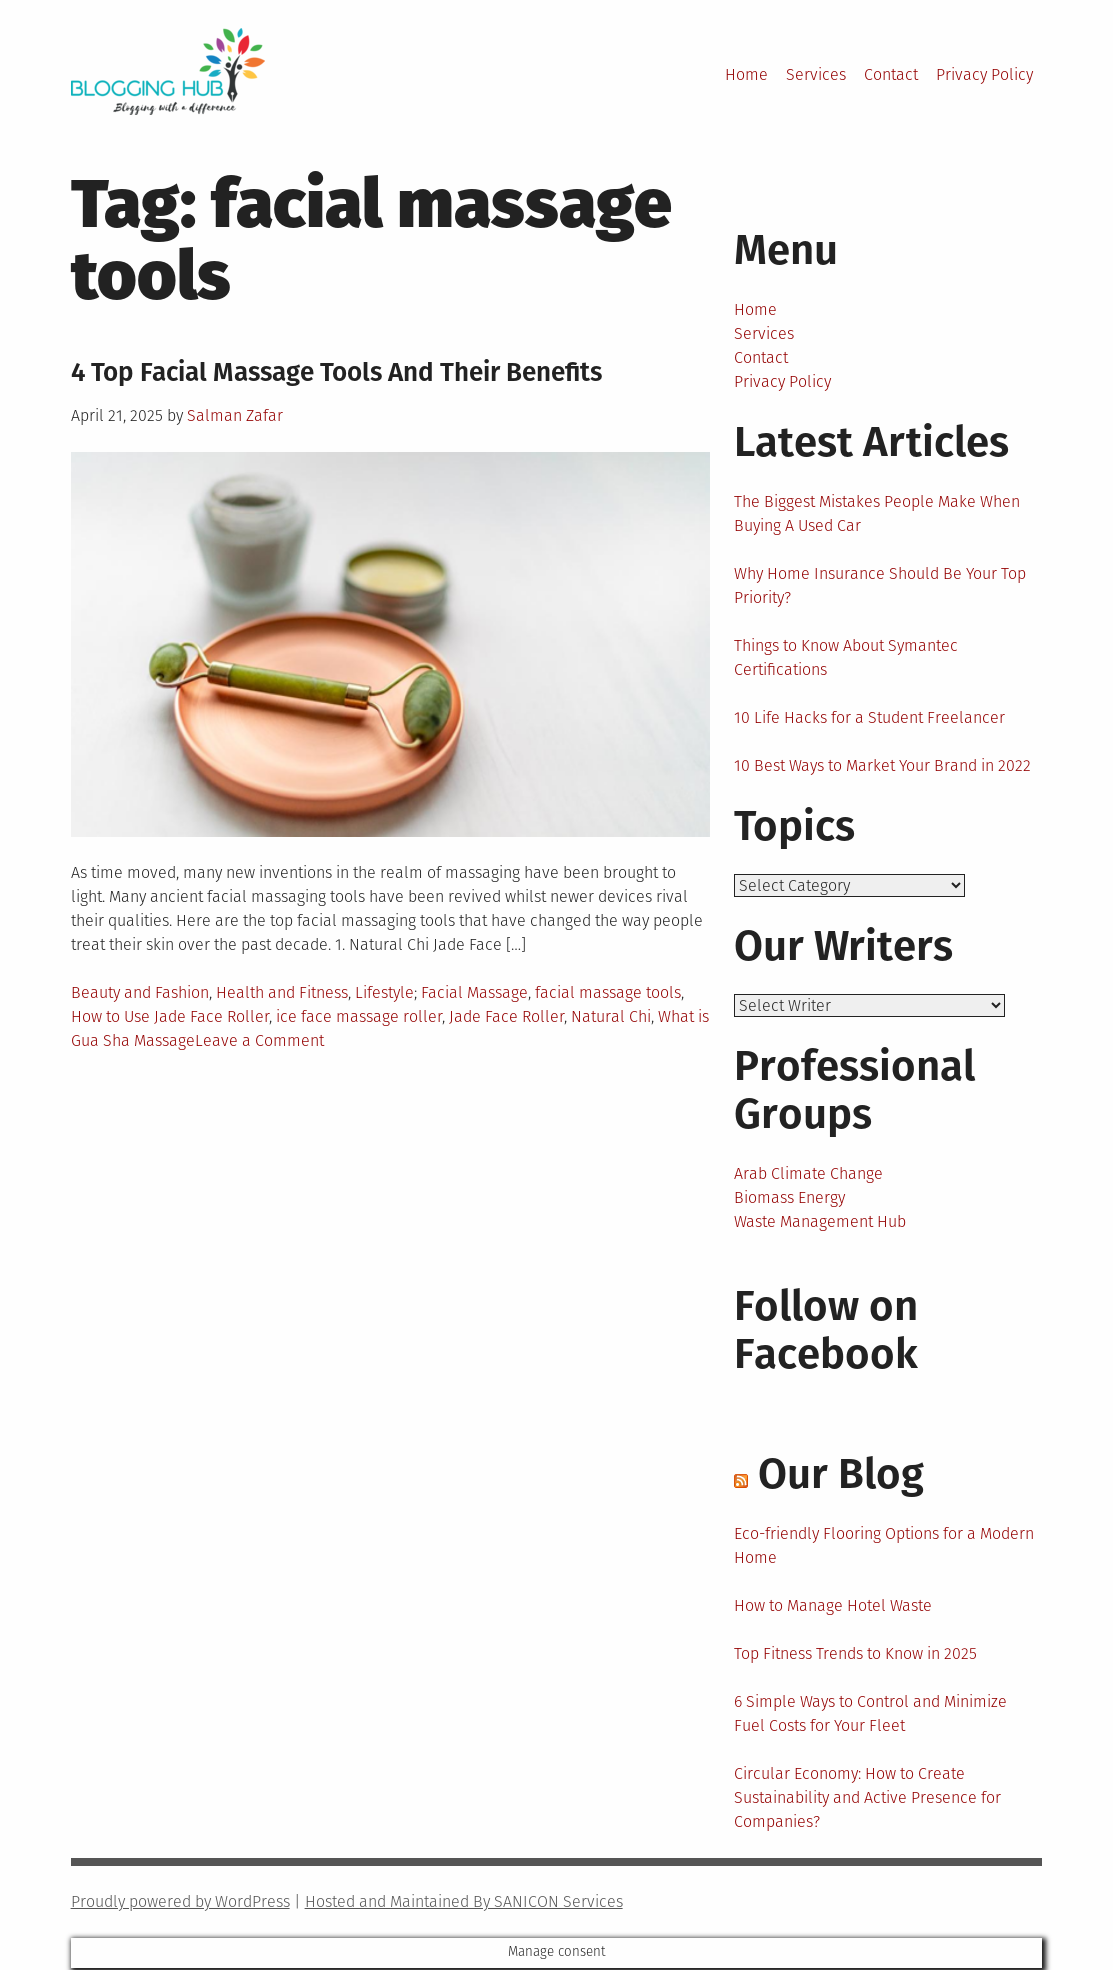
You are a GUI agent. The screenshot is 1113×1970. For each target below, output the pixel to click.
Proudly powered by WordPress (180, 1903)
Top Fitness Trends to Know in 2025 (855, 1655)
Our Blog (841, 1476)
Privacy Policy (984, 74)
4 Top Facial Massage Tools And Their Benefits (336, 372)
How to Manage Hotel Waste (833, 1607)
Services (816, 74)
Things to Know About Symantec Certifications (846, 657)
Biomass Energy (789, 1199)
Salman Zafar (235, 415)
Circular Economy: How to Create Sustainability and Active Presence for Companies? (867, 1799)
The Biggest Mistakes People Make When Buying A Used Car (877, 513)
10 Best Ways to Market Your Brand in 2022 (882, 765)
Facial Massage (474, 992)
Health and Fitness (282, 992)
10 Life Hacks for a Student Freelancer (869, 717)
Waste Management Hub (820, 1223)
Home (746, 74)
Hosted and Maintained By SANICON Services (464, 1903)
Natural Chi (611, 1016)
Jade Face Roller (506, 1016)
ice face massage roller (359, 1016)
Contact (891, 74)
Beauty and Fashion (140, 992)
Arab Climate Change (808, 1175)
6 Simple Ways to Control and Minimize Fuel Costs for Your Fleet (870, 1715)
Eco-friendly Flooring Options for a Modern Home (884, 1547)
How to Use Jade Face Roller (170, 1016)
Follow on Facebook (826, 1332)
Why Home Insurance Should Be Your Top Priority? (880, 585)
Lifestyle (384, 992)
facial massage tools (608, 992)
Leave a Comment (259, 1040)
